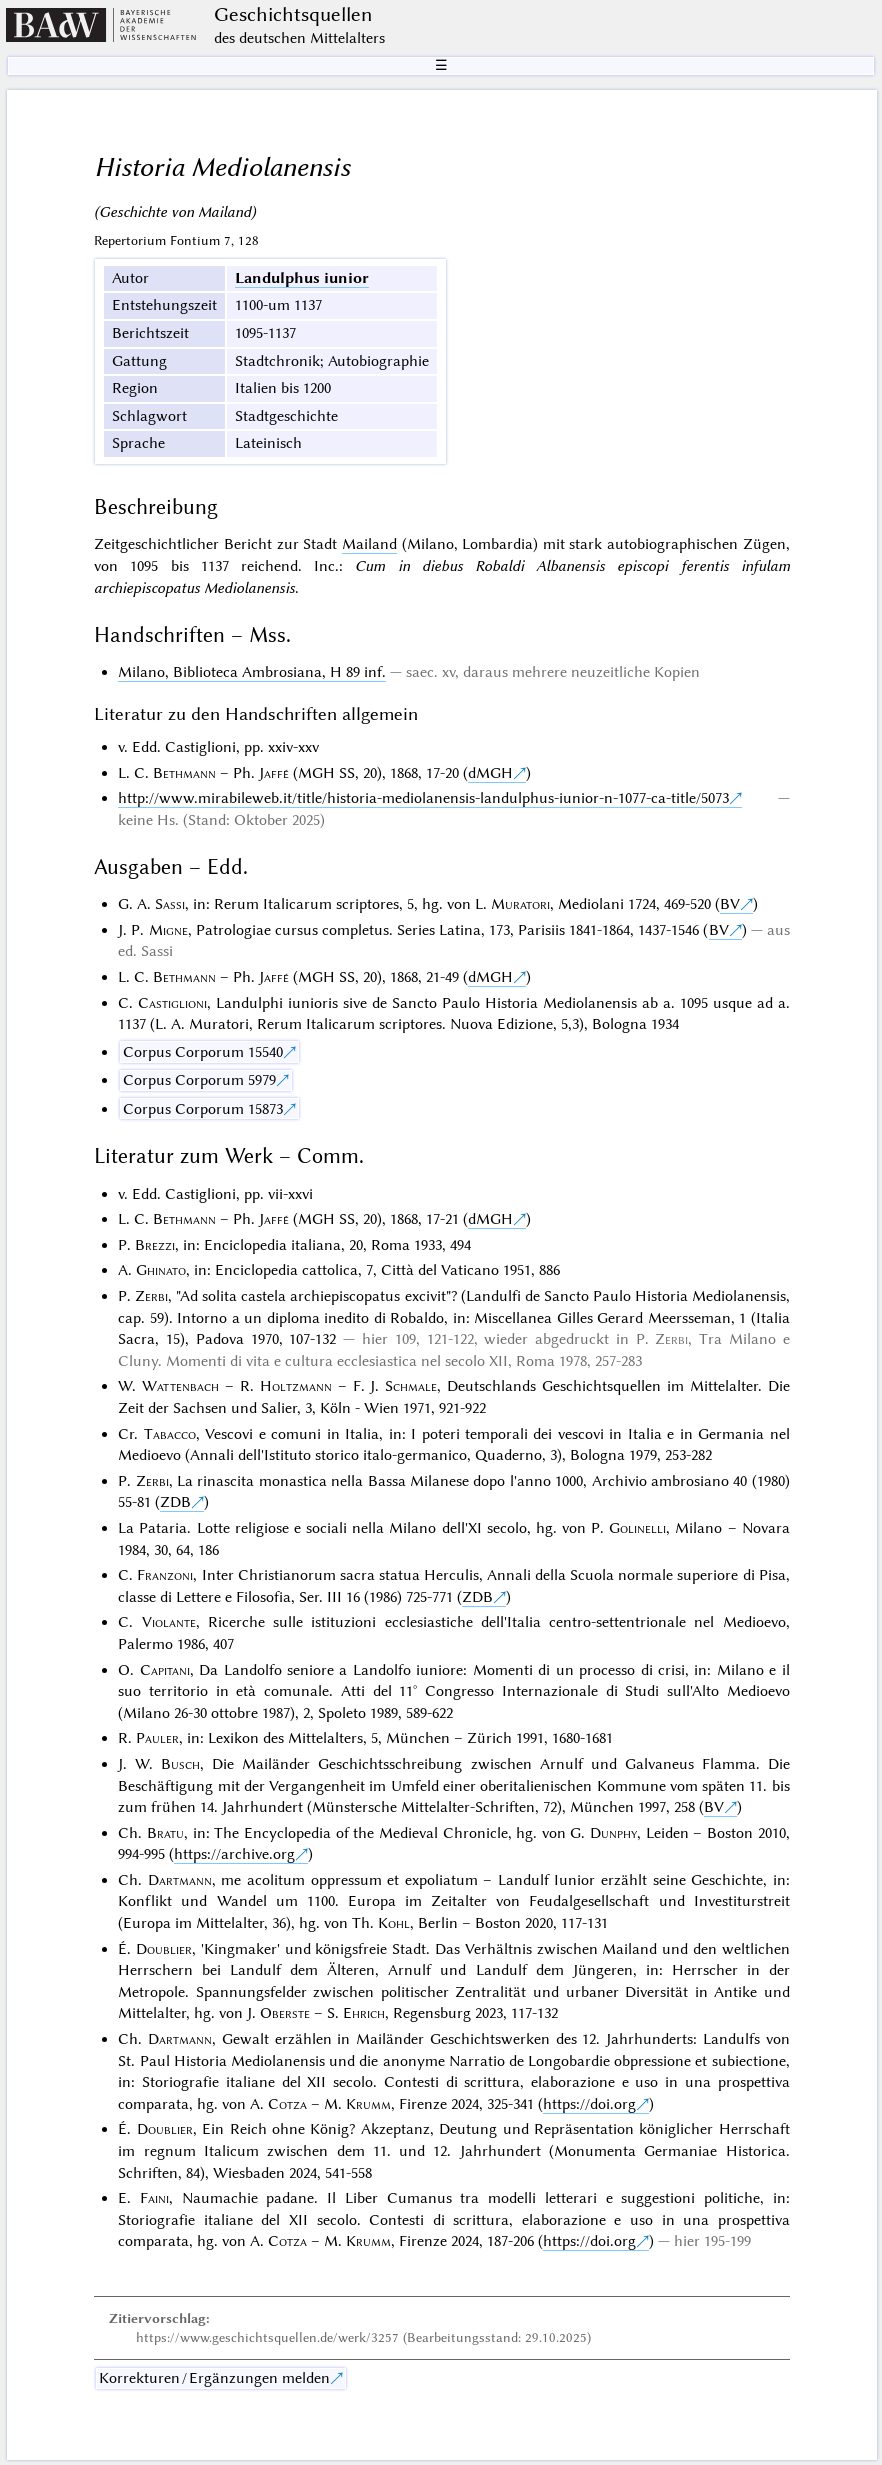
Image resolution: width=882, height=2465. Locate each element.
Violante (169, 1622)
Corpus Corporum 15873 (203, 1109)
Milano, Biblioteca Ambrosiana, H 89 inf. (252, 672)
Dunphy (613, 1833)
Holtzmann (296, 1386)
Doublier (164, 1949)
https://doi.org (589, 2104)
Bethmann (184, 773)
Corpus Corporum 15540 (203, 1052)
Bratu (165, 1833)
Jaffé (274, 773)
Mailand (369, 544)
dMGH (490, 773)
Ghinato (161, 1270)
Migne (168, 930)
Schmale (411, 1386)
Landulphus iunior (302, 278)
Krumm (368, 2104)
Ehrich (364, 2013)
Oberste (285, 2013)
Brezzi (155, 1245)
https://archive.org (234, 1854)
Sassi (170, 904)
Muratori (520, 904)
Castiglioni (172, 1003)
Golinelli (637, 1528)
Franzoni (165, 1575)
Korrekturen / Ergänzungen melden (214, 2378)
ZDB (175, 1502)
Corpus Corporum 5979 (199, 1080)
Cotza (287, 2104)
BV (730, 904)
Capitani (165, 1670)
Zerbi (151, 1296)
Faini (154, 2198)
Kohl (394, 1923)
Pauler (157, 1738)
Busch (180, 1764)
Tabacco (170, 1434)
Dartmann (180, 1880)
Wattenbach (180, 1386)
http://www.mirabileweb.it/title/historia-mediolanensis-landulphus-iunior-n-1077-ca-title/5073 (423, 798)
